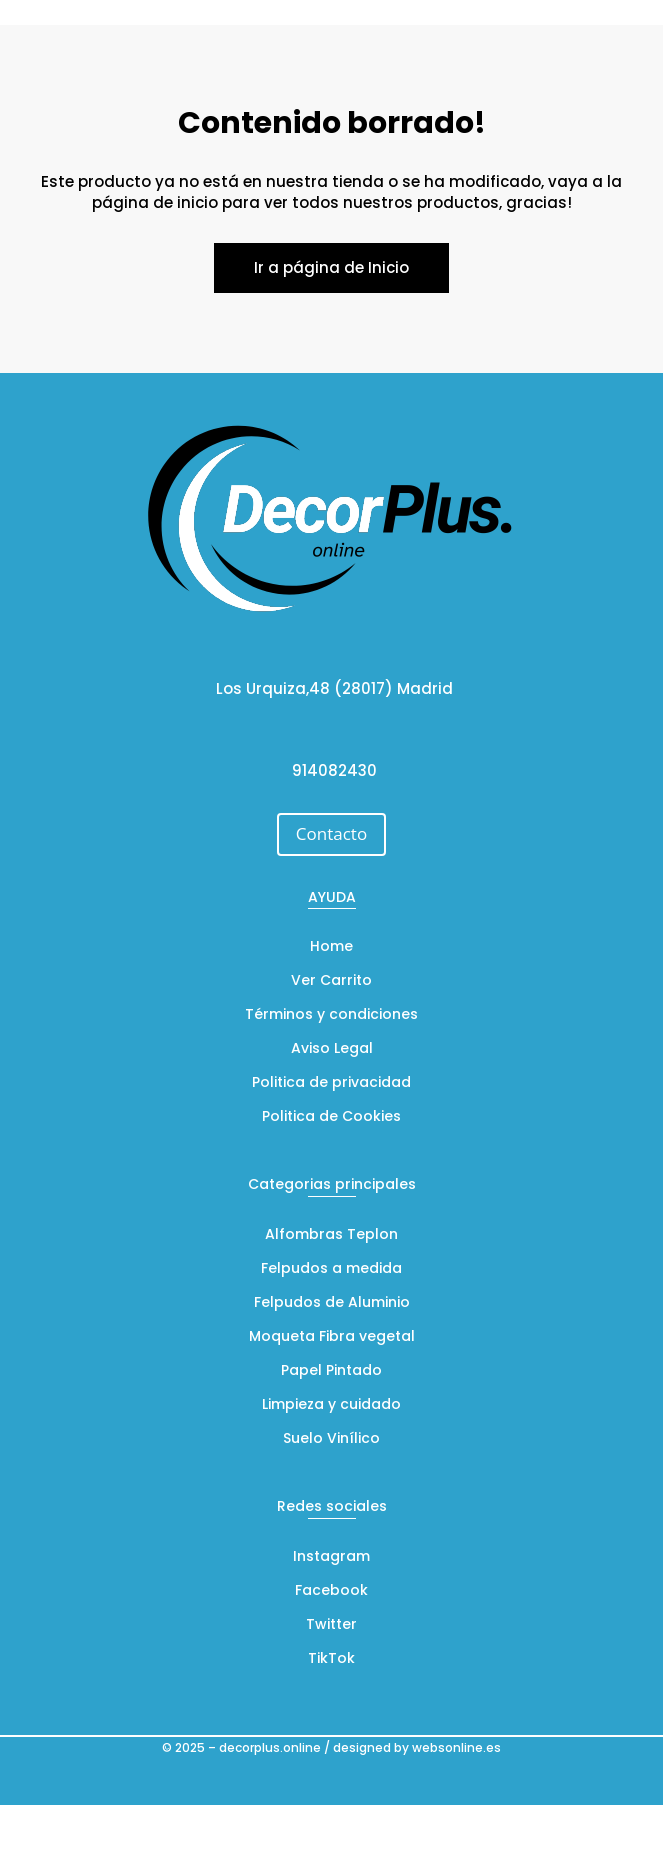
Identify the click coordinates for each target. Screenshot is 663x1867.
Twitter (331, 1625)
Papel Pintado (331, 1371)
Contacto (331, 833)
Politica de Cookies (331, 1117)
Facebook (331, 1591)
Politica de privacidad (331, 1083)
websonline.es (456, 1747)
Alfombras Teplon (331, 1235)
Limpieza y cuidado (331, 1405)
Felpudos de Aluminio (332, 1303)
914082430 (334, 770)
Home (331, 947)
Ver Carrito (331, 981)
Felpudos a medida (331, 1269)
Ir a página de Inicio (331, 267)
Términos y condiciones (331, 1015)
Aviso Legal (332, 1049)
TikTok (331, 1659)
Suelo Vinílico (331, 1439)
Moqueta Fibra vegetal (332, 1337)
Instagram (331, 1557)
